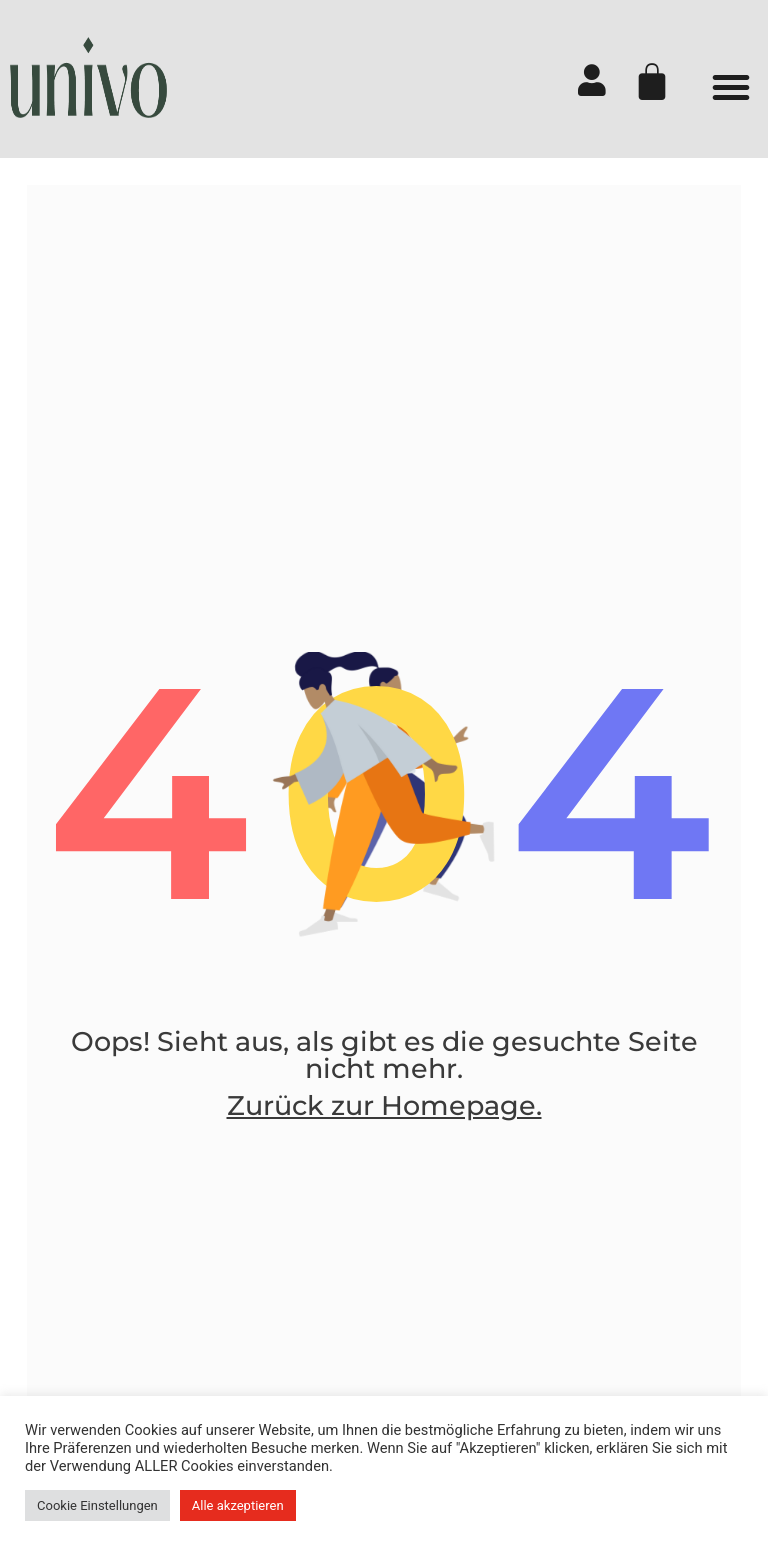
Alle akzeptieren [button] (238, 1505)
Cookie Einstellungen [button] (97, 1505)
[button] (731, 87)
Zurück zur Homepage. (384, 1128)
